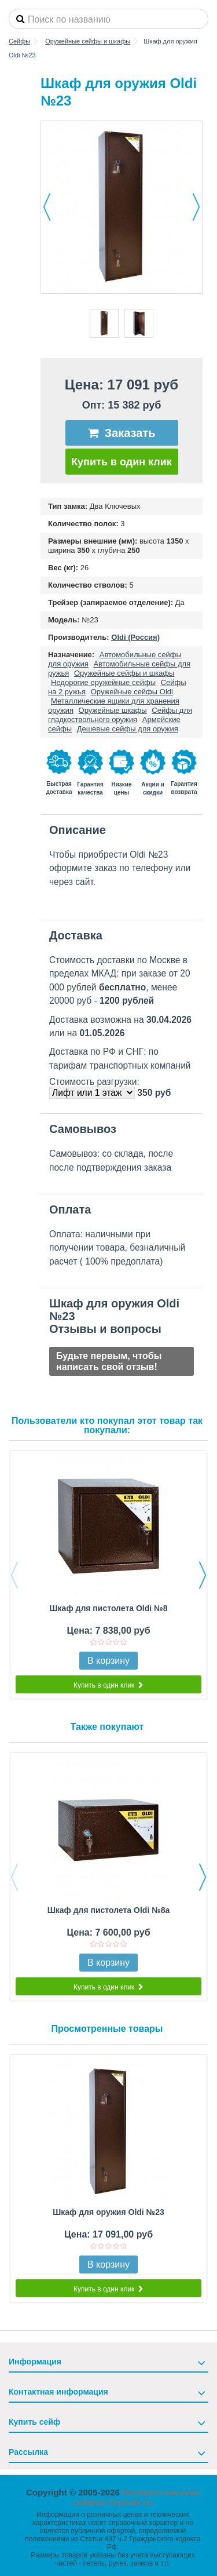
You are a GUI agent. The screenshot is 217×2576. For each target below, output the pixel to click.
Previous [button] (14, 1575)
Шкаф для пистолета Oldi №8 (109, 1608)
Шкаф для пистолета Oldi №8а (108, 1910)
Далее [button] (196, 207)
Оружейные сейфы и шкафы (124, 673)
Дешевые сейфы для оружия (127, 728)
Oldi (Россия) (135, 637)
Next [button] (202, 1575)
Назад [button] (46, 207)
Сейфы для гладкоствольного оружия (120, 715)
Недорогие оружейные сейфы (103, 682)
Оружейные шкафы (113, 710)
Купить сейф (34, 2422)
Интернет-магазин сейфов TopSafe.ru (136, 2497)
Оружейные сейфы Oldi (132, 691)
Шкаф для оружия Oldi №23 (108, 2212)
